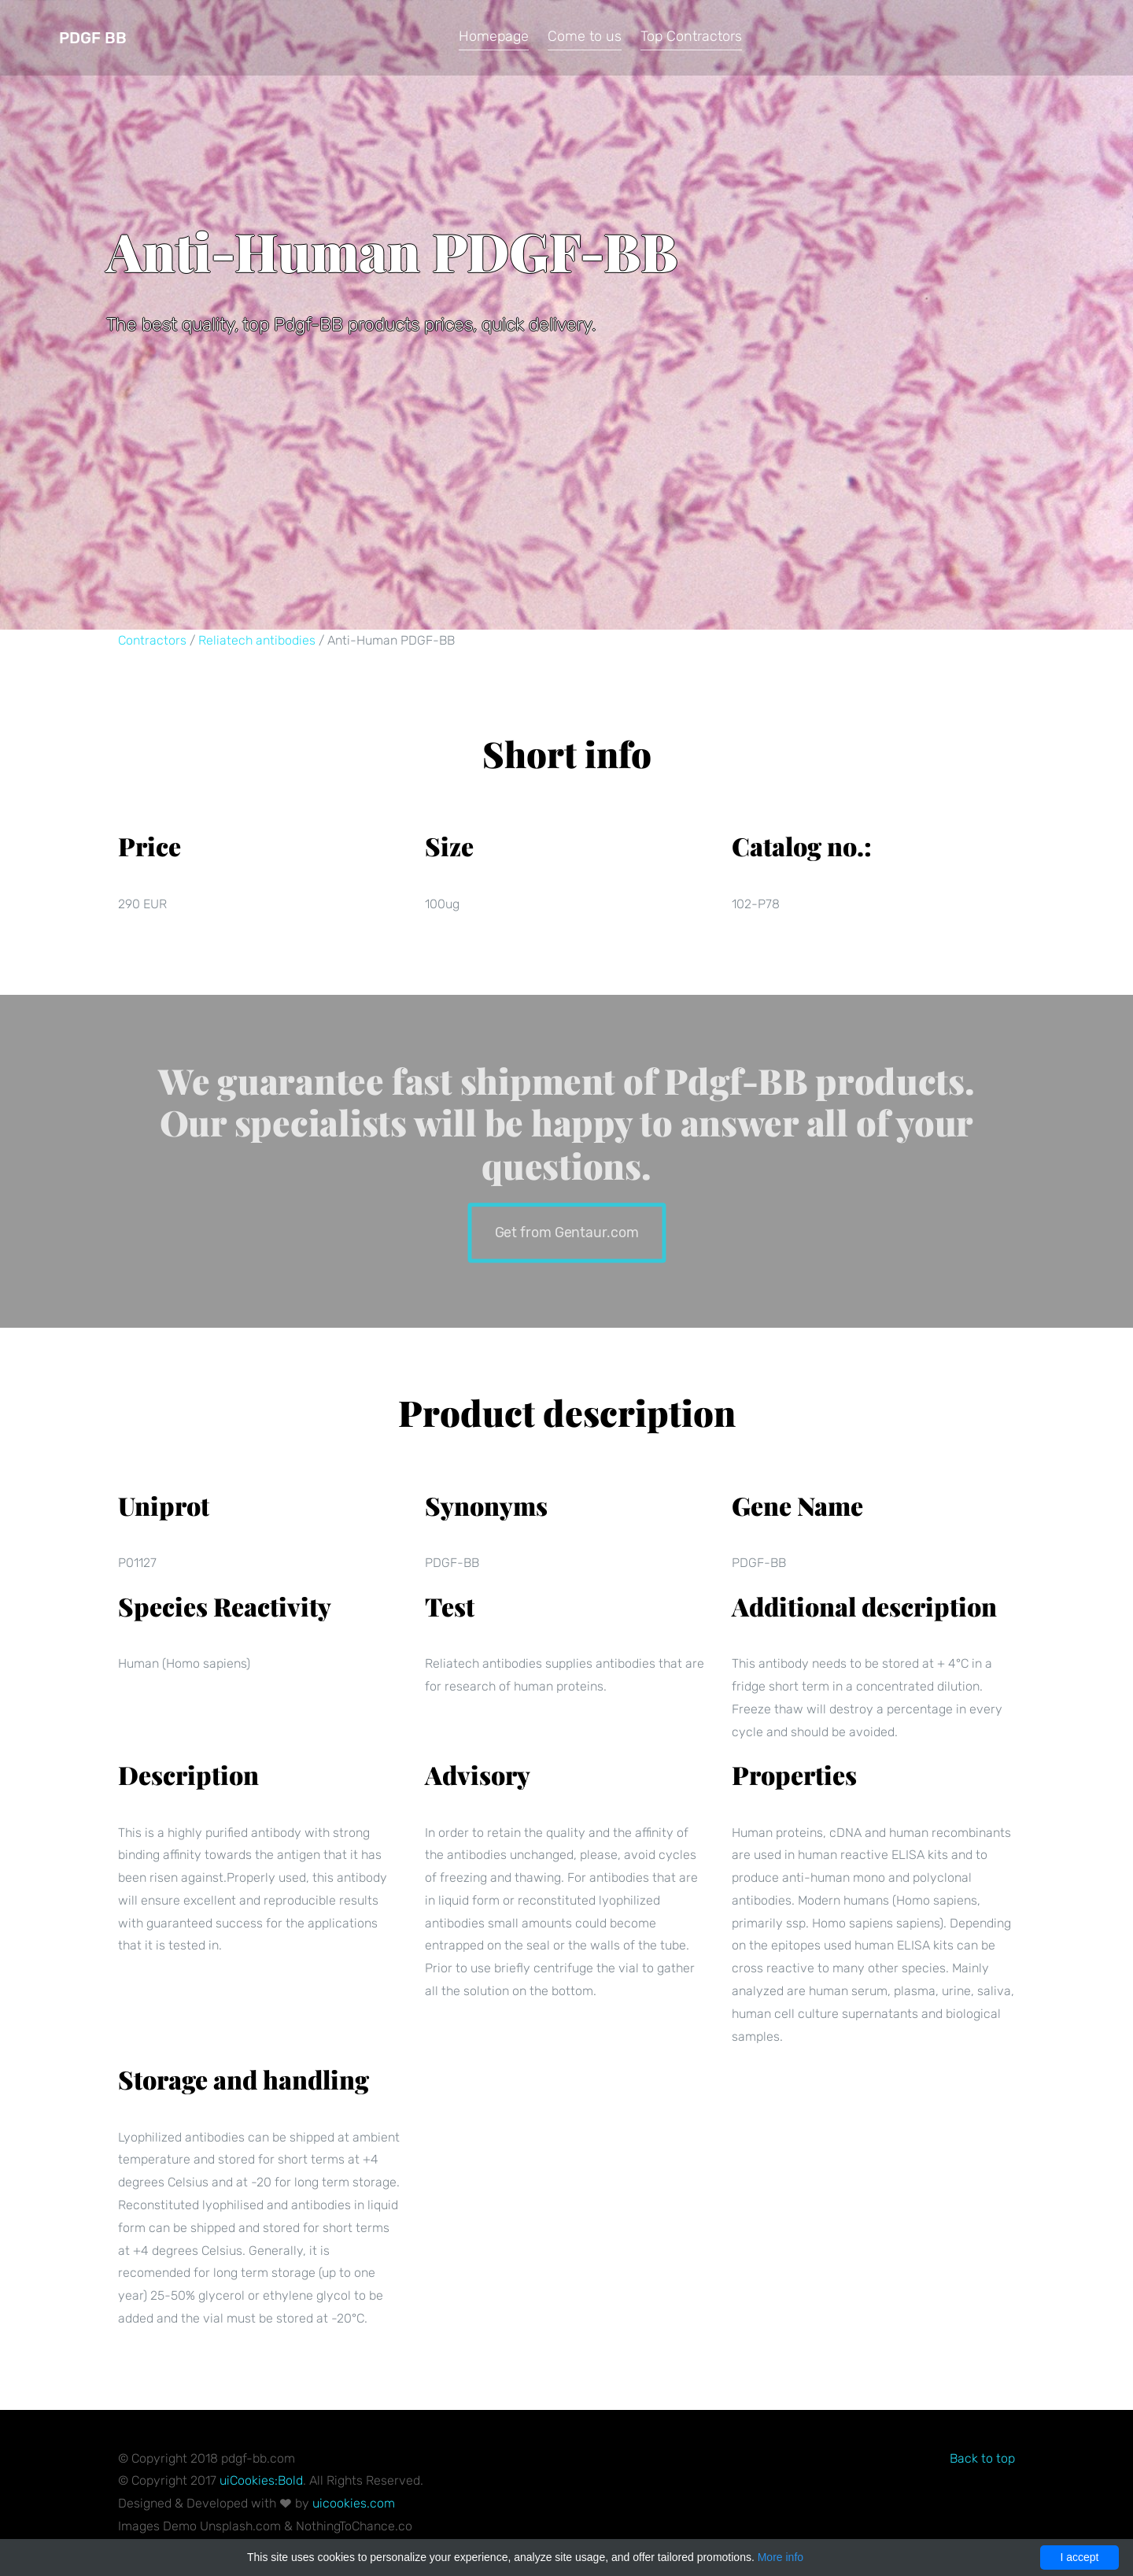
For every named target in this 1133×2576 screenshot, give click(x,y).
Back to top (982, 2458)
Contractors (152, 640)
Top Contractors (691, 36)
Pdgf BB (93, 37)
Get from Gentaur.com (566, 1231)
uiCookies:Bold (261, 2480)
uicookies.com (353, 2503)
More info (780, 2557)
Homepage (494, 36)
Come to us (585, 36)
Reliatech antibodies (257, 640)
